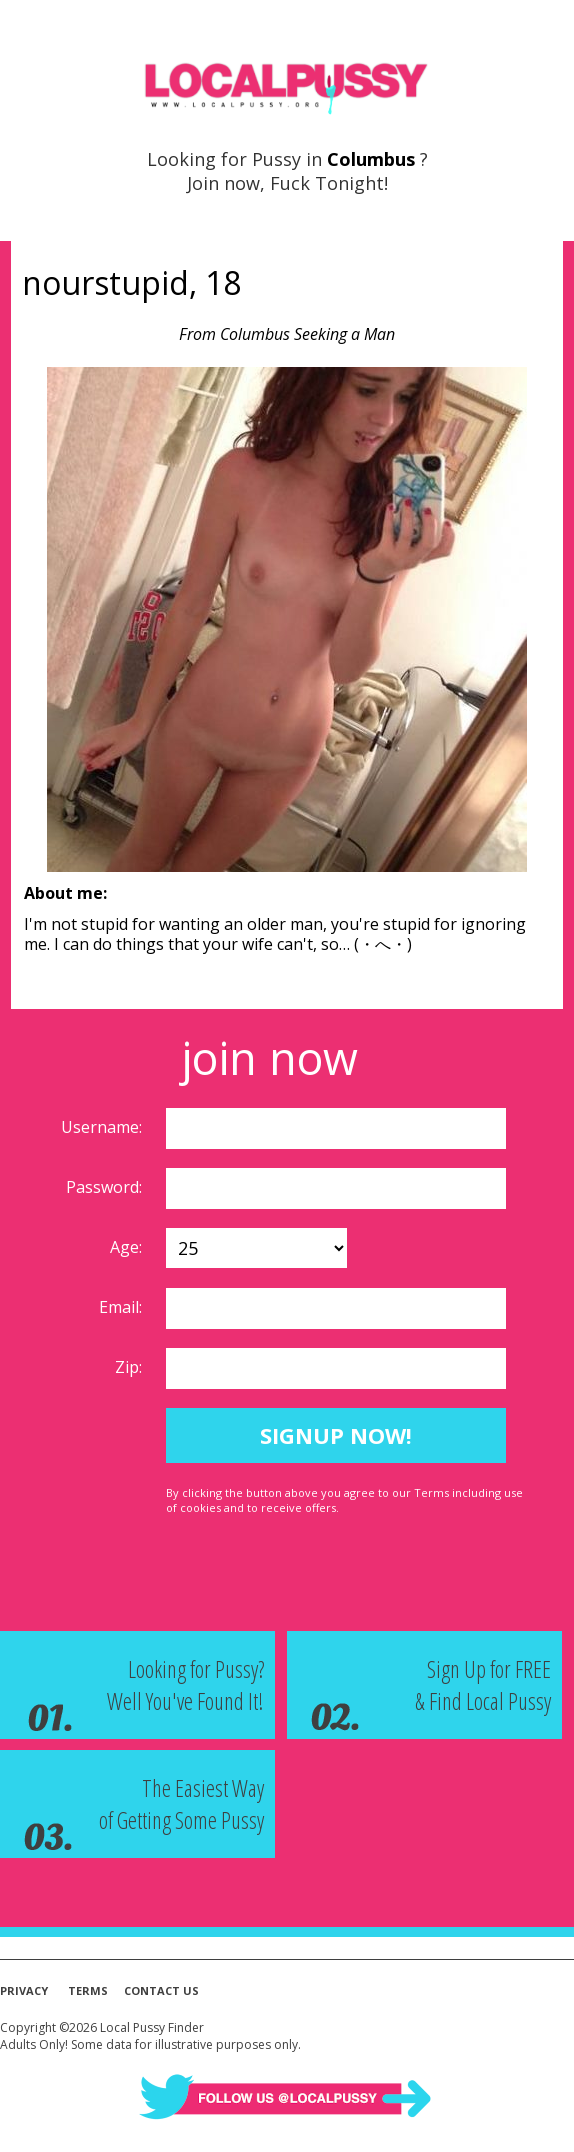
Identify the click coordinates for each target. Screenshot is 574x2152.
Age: (128, 1247)
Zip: (130, 1367)
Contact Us (161, 1990)
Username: (103, 1127)
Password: (106, 1187)
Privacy (24, 1990)
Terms (88, 1990)
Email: (122, 1307)
